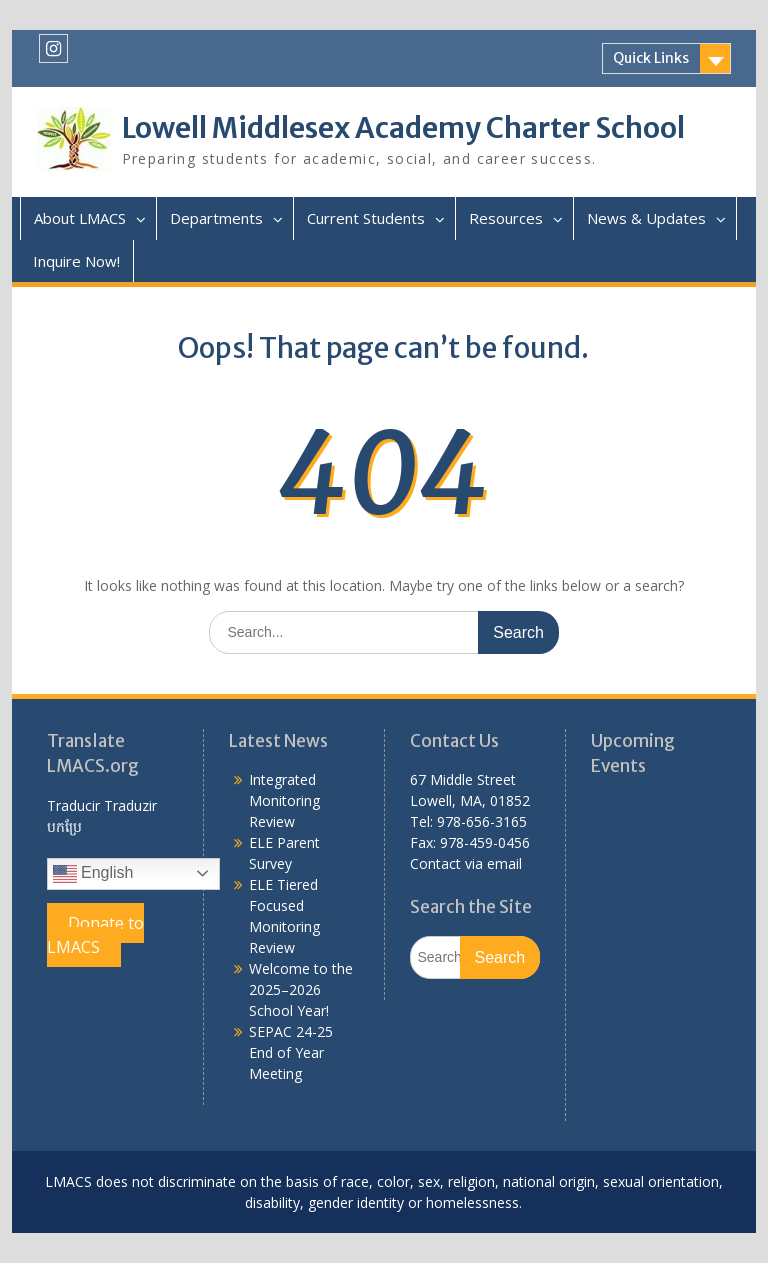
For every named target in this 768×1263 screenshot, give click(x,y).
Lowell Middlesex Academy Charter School (403, 128)
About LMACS (80, 218)
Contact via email (466, 863)
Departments (216, 218)
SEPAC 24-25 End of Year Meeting (291, 1052)
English (93, 874)
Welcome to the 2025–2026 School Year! (301, 989)
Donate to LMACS (95, 935)
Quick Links (651, 58)
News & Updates (646, 218)
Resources (506, 218)
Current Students (366, 218)
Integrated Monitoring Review (284, 800)
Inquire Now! (76, 261)
